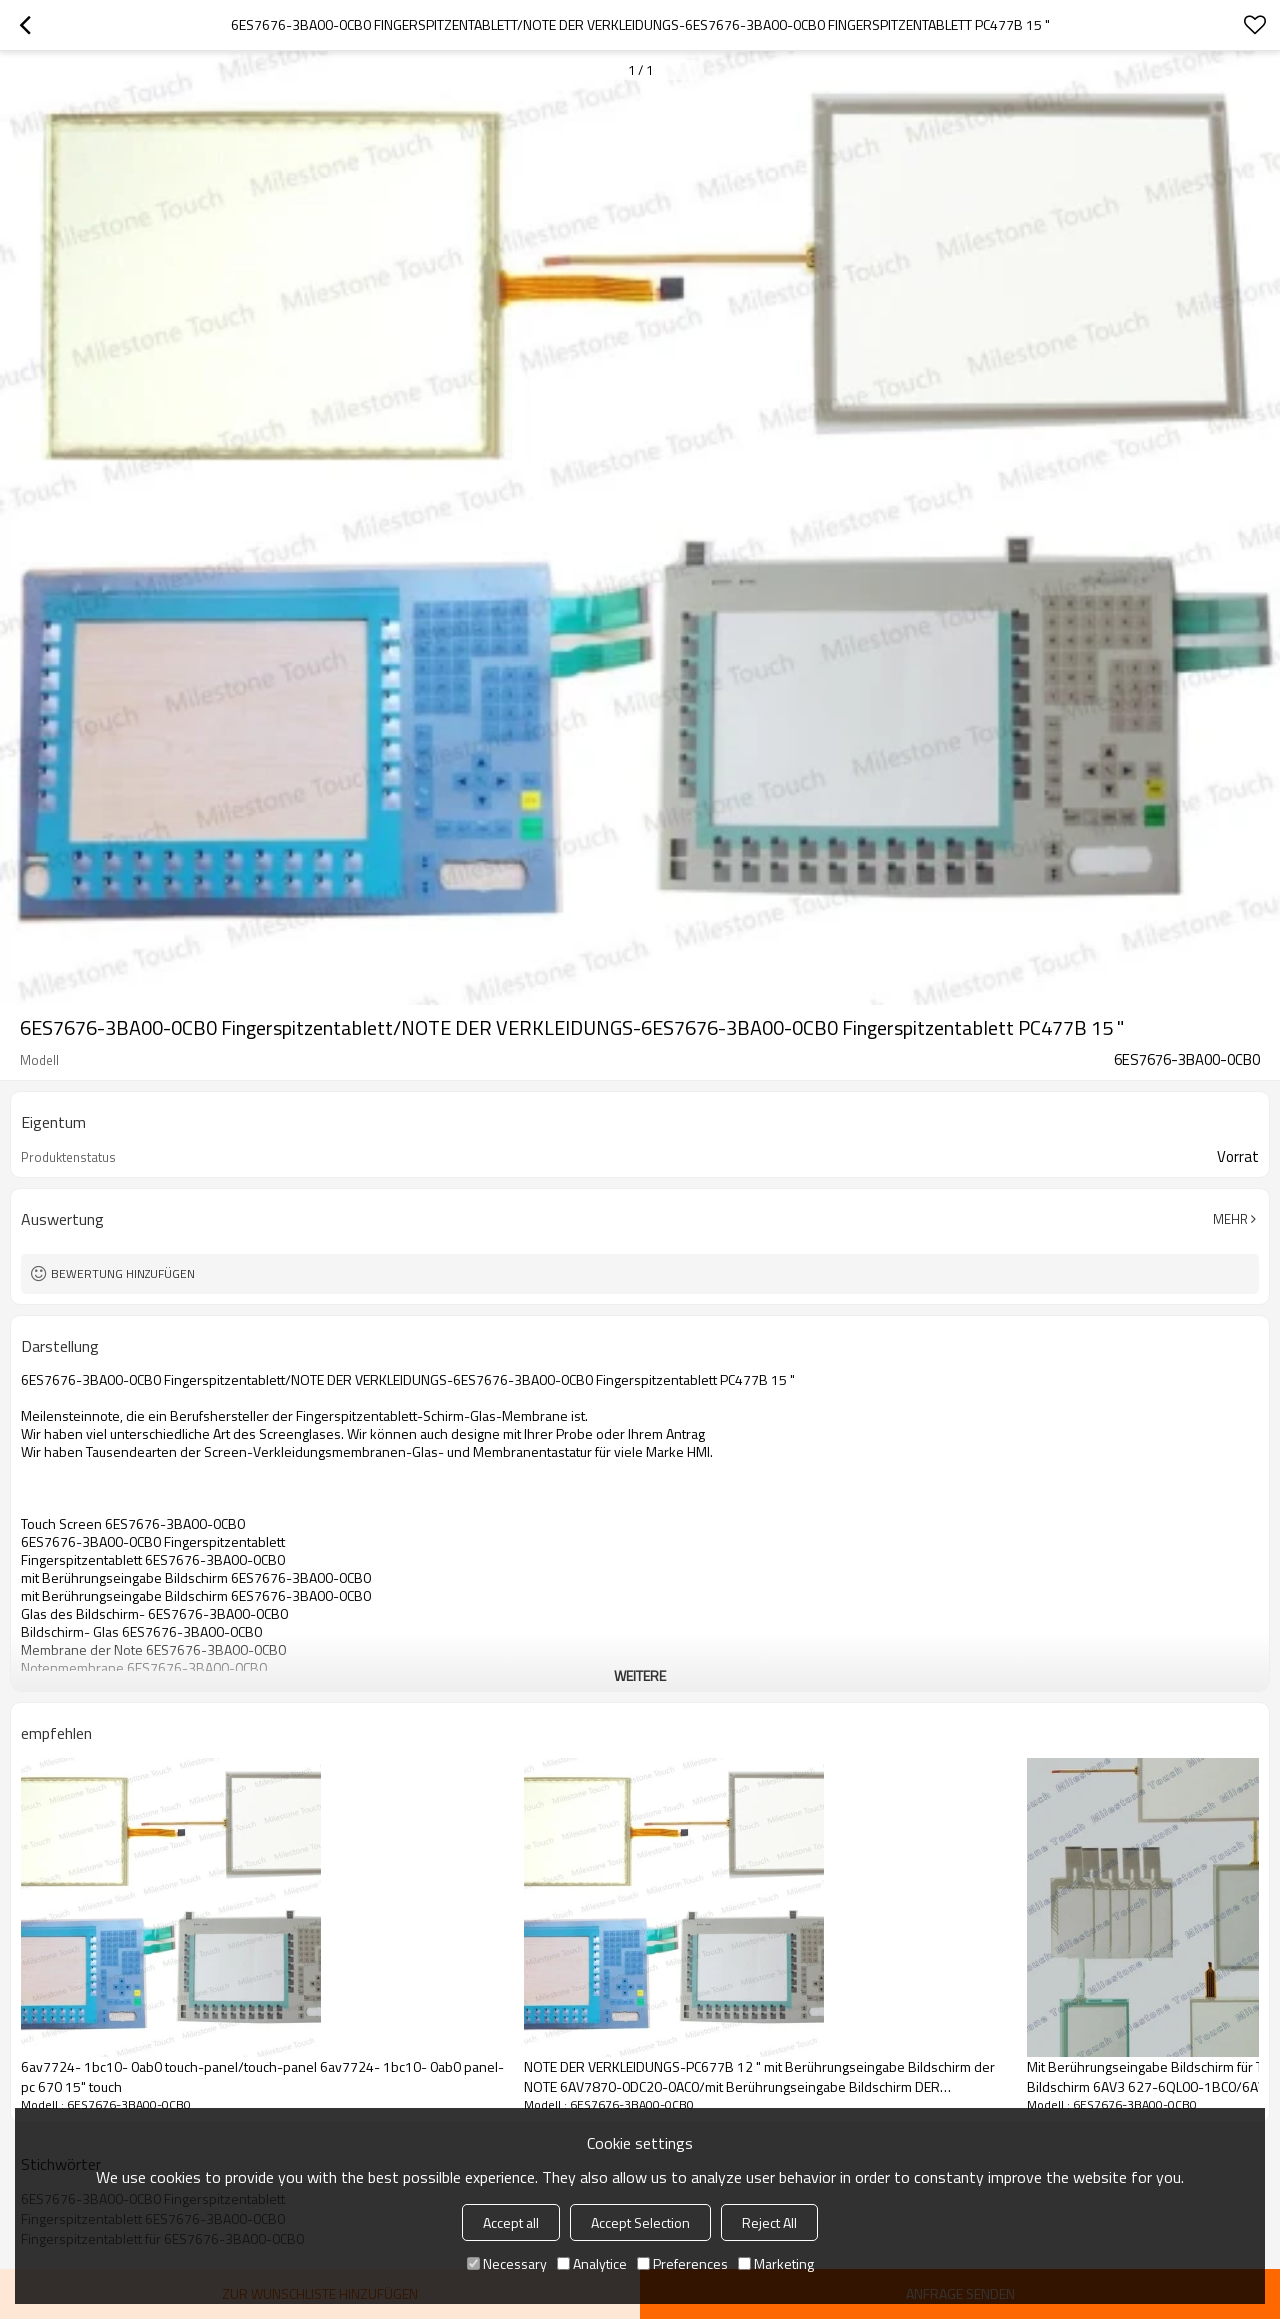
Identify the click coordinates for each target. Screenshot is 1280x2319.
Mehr (1230, 1219)
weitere (640, 1675)
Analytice (592, 2263)
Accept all (511, 2222)
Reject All (769, 2222)
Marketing (776, 2263)
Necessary (507, 2263)
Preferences (682, 2263)
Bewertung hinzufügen (123, 1273)
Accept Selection (640, 2222)
